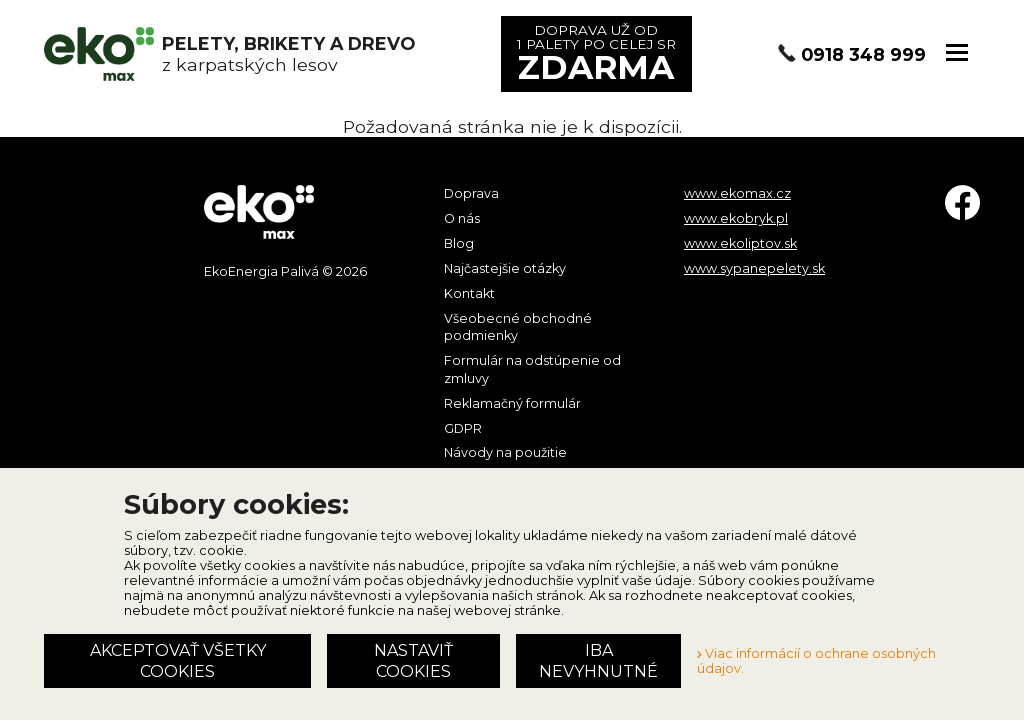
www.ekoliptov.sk (740, 243)
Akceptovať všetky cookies (178, 661)
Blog (459, 243)
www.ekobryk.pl (736, 218)
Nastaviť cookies (413, 661)
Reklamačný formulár (512, 403)
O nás (462, 218)
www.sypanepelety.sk (754, 268)
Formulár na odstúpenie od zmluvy (532, 369)
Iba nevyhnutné (598, 661)
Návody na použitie (505, 452)
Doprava (471, 193)
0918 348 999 (863, 54)
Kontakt (469, 293)
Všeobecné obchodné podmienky (518, 327)
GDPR (463, 428)
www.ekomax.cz (737, 193)
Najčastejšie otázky (505, 268)
